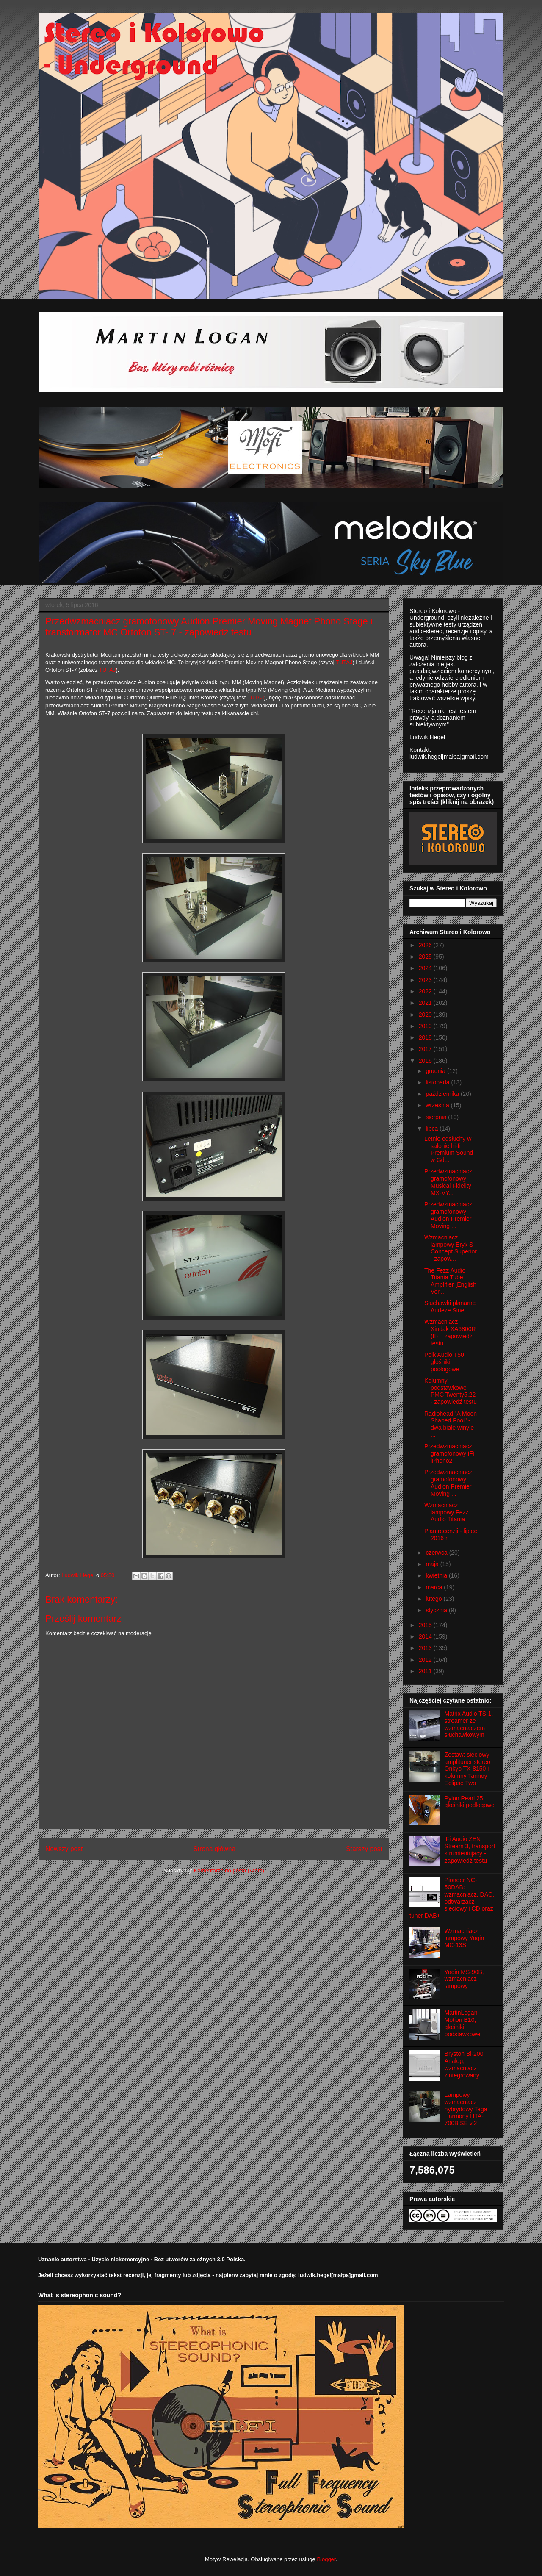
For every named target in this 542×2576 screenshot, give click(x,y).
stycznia (437, 1610)
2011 (426, 1671)
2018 (426, 1037)
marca (435, 1587)
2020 (426, 1014)
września (438, 1105)
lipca (433, 1128)
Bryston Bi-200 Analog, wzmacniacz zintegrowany (464, 2064)
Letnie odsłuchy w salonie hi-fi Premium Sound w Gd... (448, 1149)
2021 (426, 1002)
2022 (426, 991)
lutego (434, 1598)
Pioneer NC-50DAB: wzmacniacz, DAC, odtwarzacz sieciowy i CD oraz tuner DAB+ (451, 1898)
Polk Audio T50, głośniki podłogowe (445, 1362)
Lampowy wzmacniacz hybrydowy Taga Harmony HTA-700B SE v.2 (466, 2109)
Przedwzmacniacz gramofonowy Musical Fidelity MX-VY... (448, 1182)
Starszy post (364, 1848)
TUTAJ (255, 697)
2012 (426, 1659)
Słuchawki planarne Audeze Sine (450, 1307)
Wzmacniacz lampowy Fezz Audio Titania (446, 1512)
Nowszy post (64, 1848)
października (443, 1093)
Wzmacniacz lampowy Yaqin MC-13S (464, 1938)
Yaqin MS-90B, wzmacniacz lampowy (464, 1979)
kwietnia (437, 1575)
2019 (426, 1026)
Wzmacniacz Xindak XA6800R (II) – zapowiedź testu (450, 1332)
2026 (426, 945)
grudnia (436, 1071)
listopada (438, 1082)
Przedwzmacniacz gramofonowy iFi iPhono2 (449, 1453)
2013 (426, 1647)
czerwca (437, 1552)
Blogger (326, 2559)
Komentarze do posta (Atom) (229, 1870)
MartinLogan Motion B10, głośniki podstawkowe (463, 2023)
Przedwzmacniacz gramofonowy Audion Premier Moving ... (448, 1215)
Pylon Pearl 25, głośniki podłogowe (470, 1802)
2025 (426, 956)
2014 (426, 1636)
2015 (426, 1625)
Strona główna (214, 1848)
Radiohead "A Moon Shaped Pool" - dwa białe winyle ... (450, 1424)
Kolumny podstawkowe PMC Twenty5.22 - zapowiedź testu (450, 1391)
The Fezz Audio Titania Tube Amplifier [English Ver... (450, 1281)
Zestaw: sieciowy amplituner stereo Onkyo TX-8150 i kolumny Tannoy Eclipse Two (467, 1768)
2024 (426, 968)
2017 (426, 1048)
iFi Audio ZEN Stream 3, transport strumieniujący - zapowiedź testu (470, 1849)
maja (433, 1564)
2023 (426, 979)
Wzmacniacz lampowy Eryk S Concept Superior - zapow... (450, 1248)
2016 (426, 1060)
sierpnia (437, 1117)
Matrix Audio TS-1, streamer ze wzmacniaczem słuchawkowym (469, 1724)
